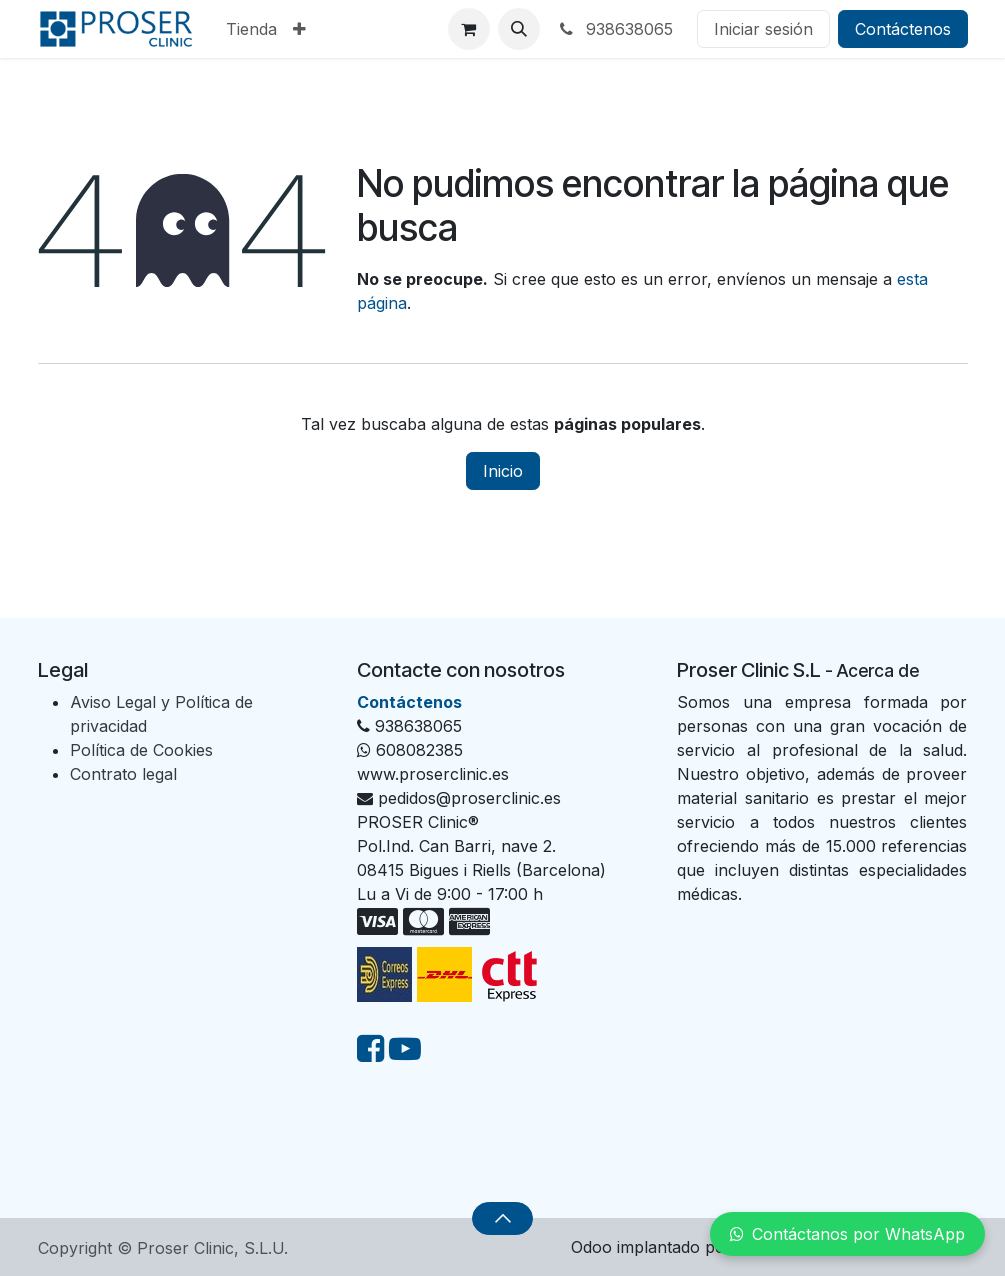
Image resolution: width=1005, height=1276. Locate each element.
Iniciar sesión (763, 29)
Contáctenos (903, 29)
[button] (519, 29)
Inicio (503, 471)
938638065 (614, 29)
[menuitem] (251, 29)
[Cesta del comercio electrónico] (469, 29)
